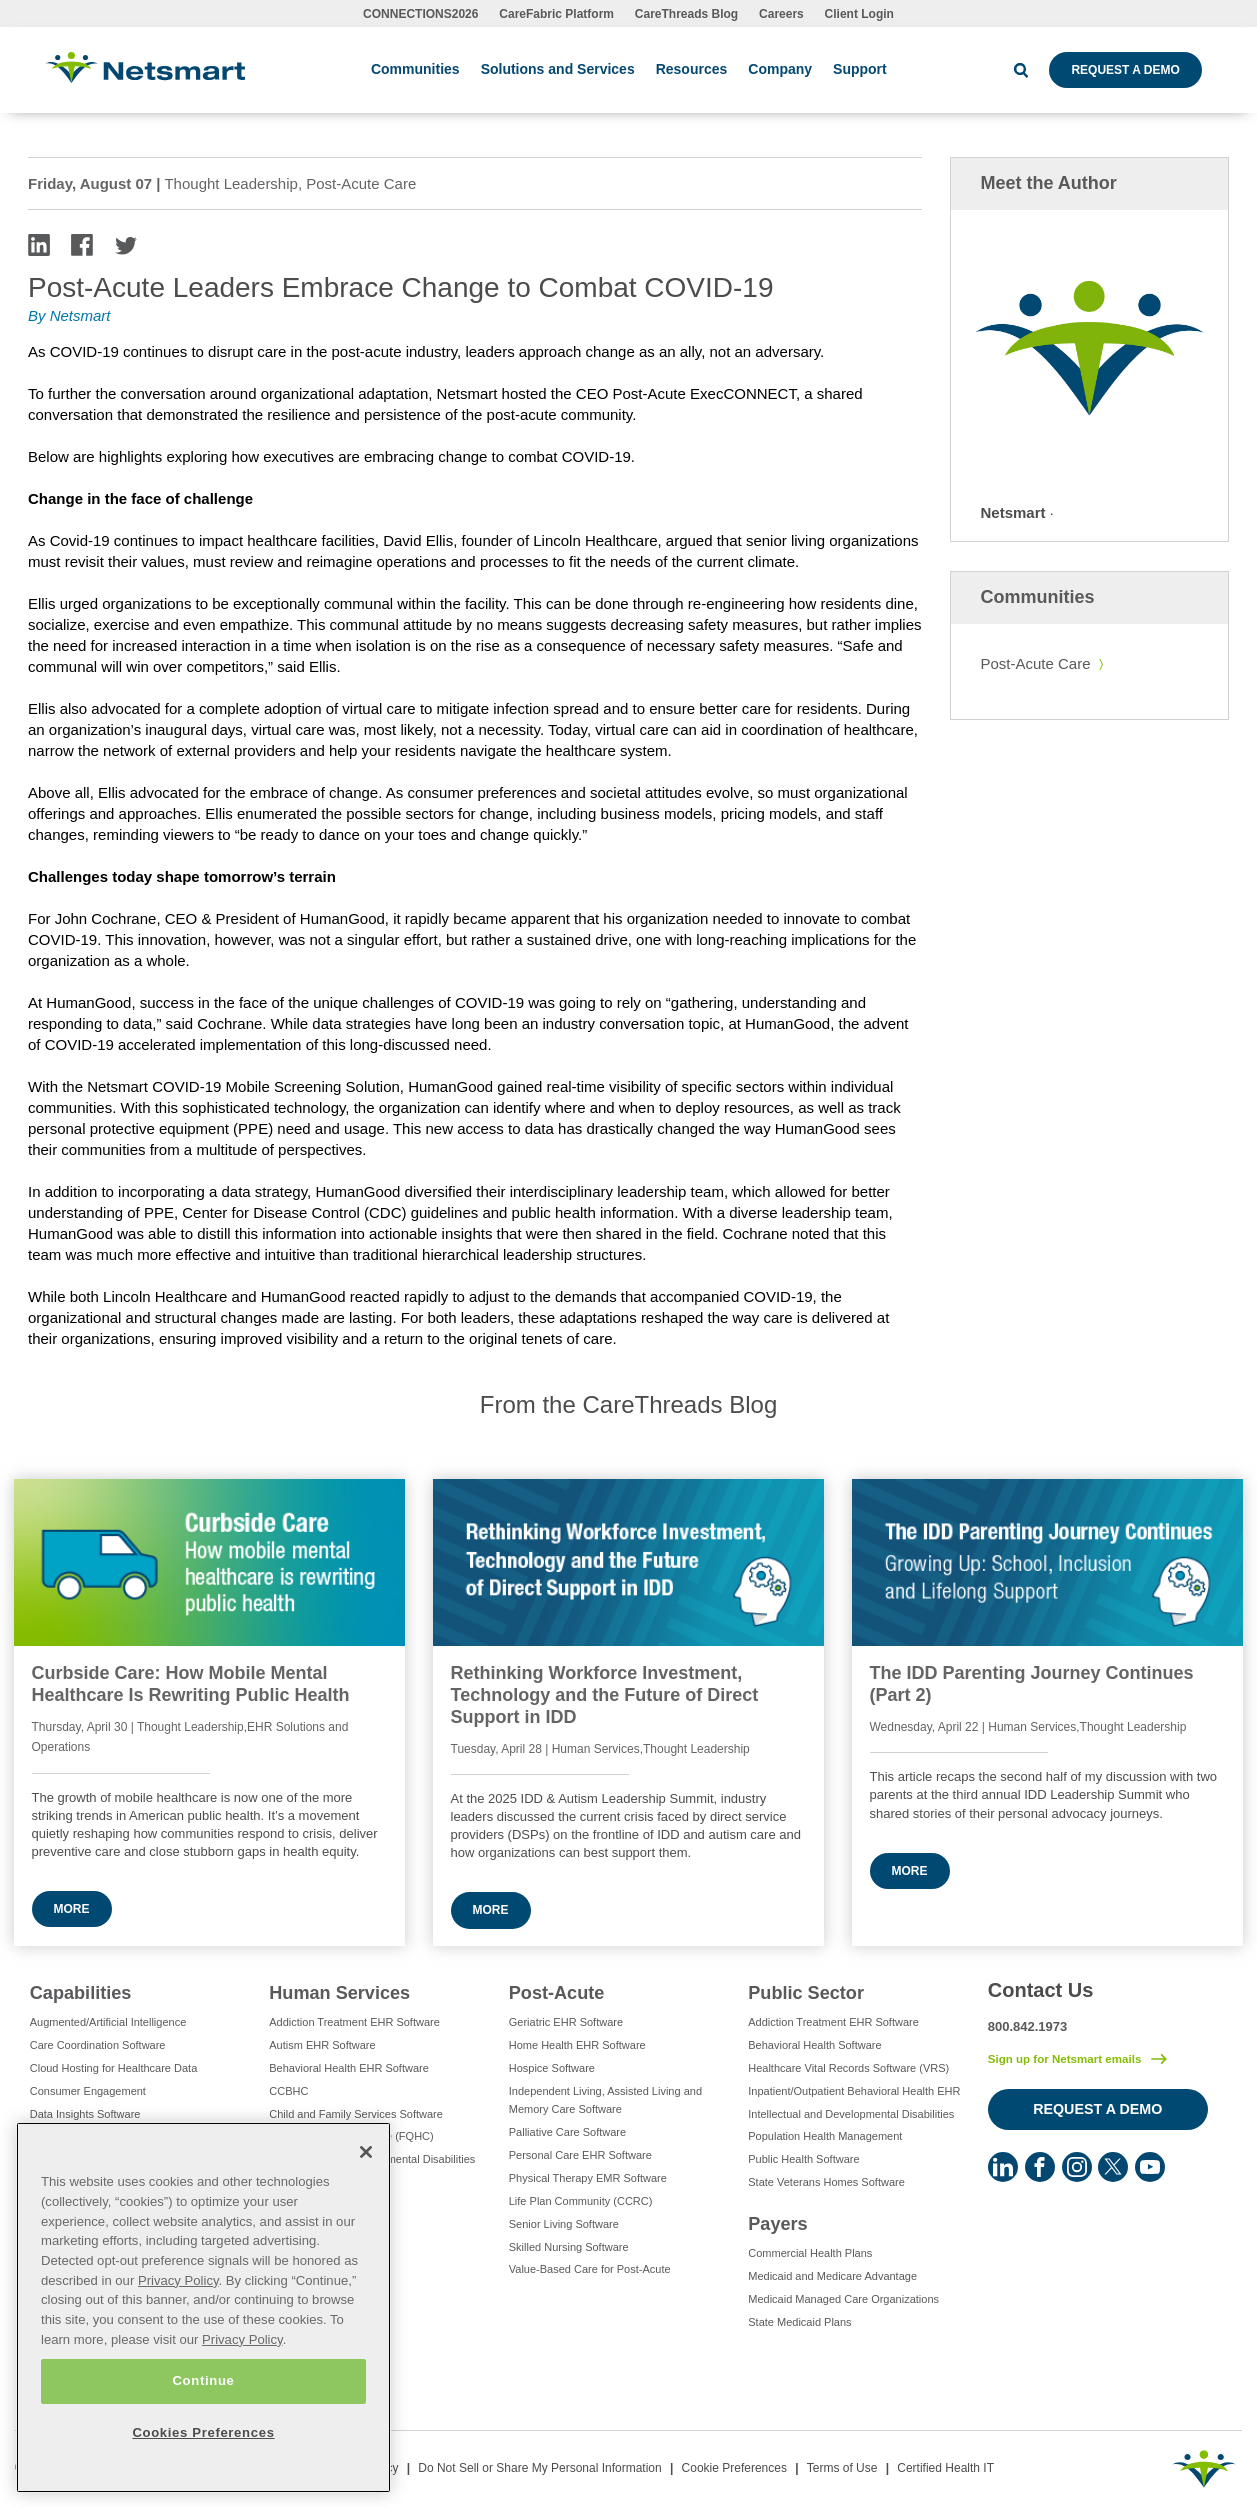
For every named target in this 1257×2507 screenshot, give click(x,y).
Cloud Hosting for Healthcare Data (114, 2068)
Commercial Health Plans (810, 2253)
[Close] (366, 2152)
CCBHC (288, 2091)
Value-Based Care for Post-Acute (590, 2269)
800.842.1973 (1028, 2026)
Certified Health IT (945, 2468)
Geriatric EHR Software (566, 2022)
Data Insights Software (85, 2114)
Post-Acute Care (1036, 663)
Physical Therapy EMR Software (588, 2178)
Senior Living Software (564, 2224)
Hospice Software (552, 2068)
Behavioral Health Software (814, 2045)
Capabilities (81, 1993)
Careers (781, 14)
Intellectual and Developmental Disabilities (851, 2114)
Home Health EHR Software (577, 2045)
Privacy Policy (178, 2280)
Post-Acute (557, 1993)
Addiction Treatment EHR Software (354, 2022)
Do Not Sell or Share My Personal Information (539, 2468)
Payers (777, 2224)
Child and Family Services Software (356, 2114)
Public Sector (806, 1993)
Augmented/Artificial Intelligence (108, 2022)
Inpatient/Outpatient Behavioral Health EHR (854, 2091)
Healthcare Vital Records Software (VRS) (848, 2068)
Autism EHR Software (322, 2045)
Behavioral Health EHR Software (349, 2068)
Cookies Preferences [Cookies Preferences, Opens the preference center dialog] (203, 2432)
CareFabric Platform (556, 14)
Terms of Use (842, 2468)
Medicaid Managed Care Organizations (843, 2299)
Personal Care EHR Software (580, 2155)
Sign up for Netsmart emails (1065, 2059)
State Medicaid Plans (799, 2322)
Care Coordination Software (98, 2045)
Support (860, 69)
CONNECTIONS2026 (420, 14)
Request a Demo (1125, 70)
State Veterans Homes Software (826, 2182)
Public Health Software (803, 2159)
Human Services (339, 1993)
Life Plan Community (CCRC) (581, 2201)
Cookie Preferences (734, 2468)
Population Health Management (825, 2136)
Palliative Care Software (567, 2132)
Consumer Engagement (88, 2091)
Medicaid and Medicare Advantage (832, 2276)
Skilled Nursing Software (569, 2247)
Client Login (859, 14)
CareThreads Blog (686, 14)
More (72, 1909)
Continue (203, 2380)
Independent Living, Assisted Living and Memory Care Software (605, 2100)
